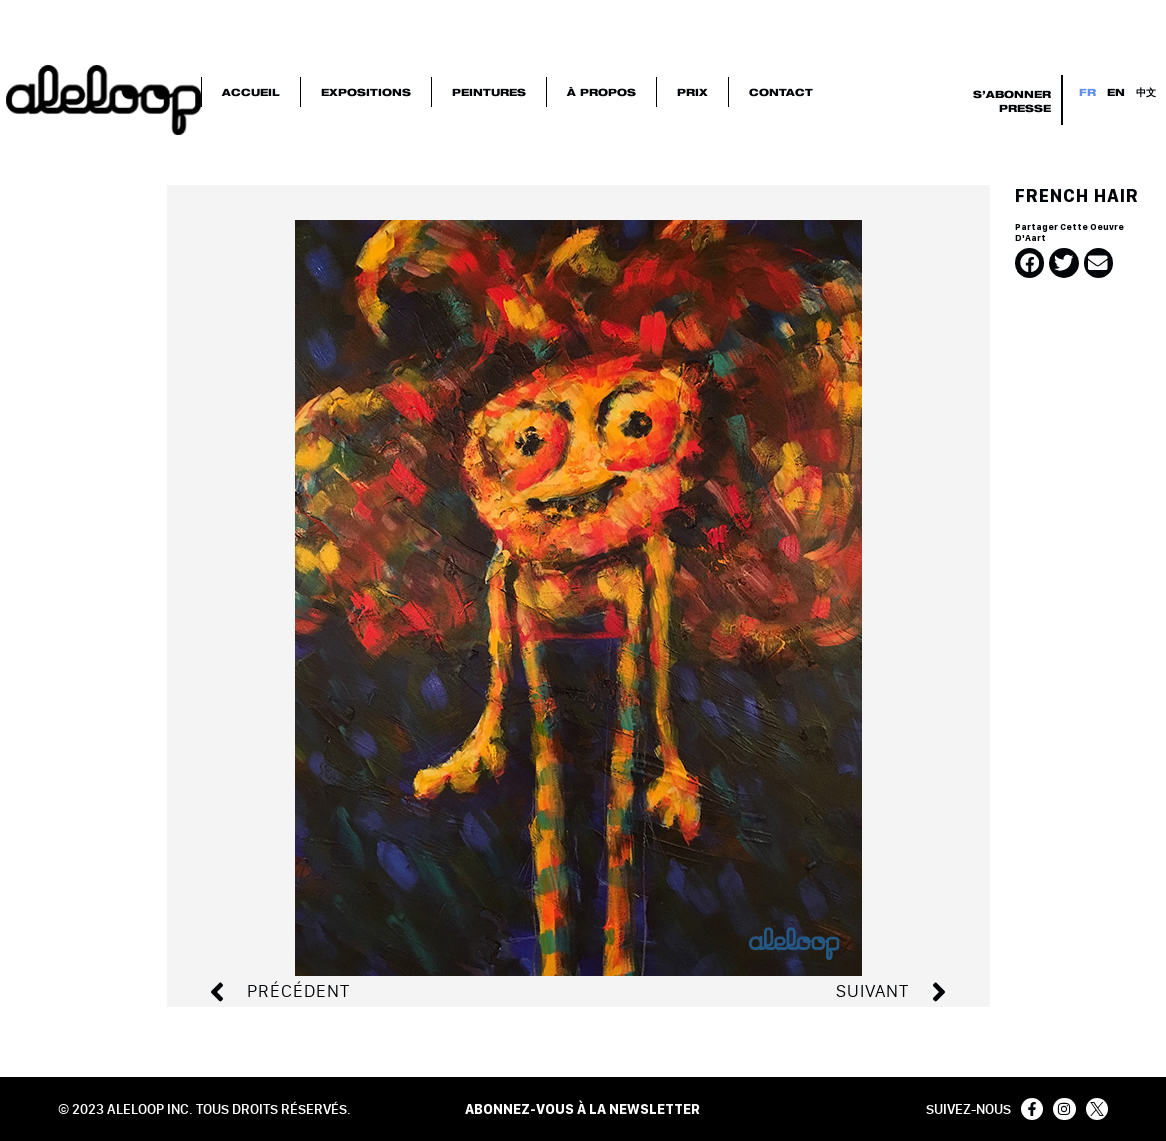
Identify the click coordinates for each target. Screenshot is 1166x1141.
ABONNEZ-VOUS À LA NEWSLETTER (582, 1109)
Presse (1025, 108)
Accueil (251, 92)
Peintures (489, 92)
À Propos (601, 92)
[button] (1029, 262)
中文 (1146, 92)
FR (1087, 92)
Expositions (366, 92)
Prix (692, 92)
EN (1116, 92)
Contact (781, 92)
